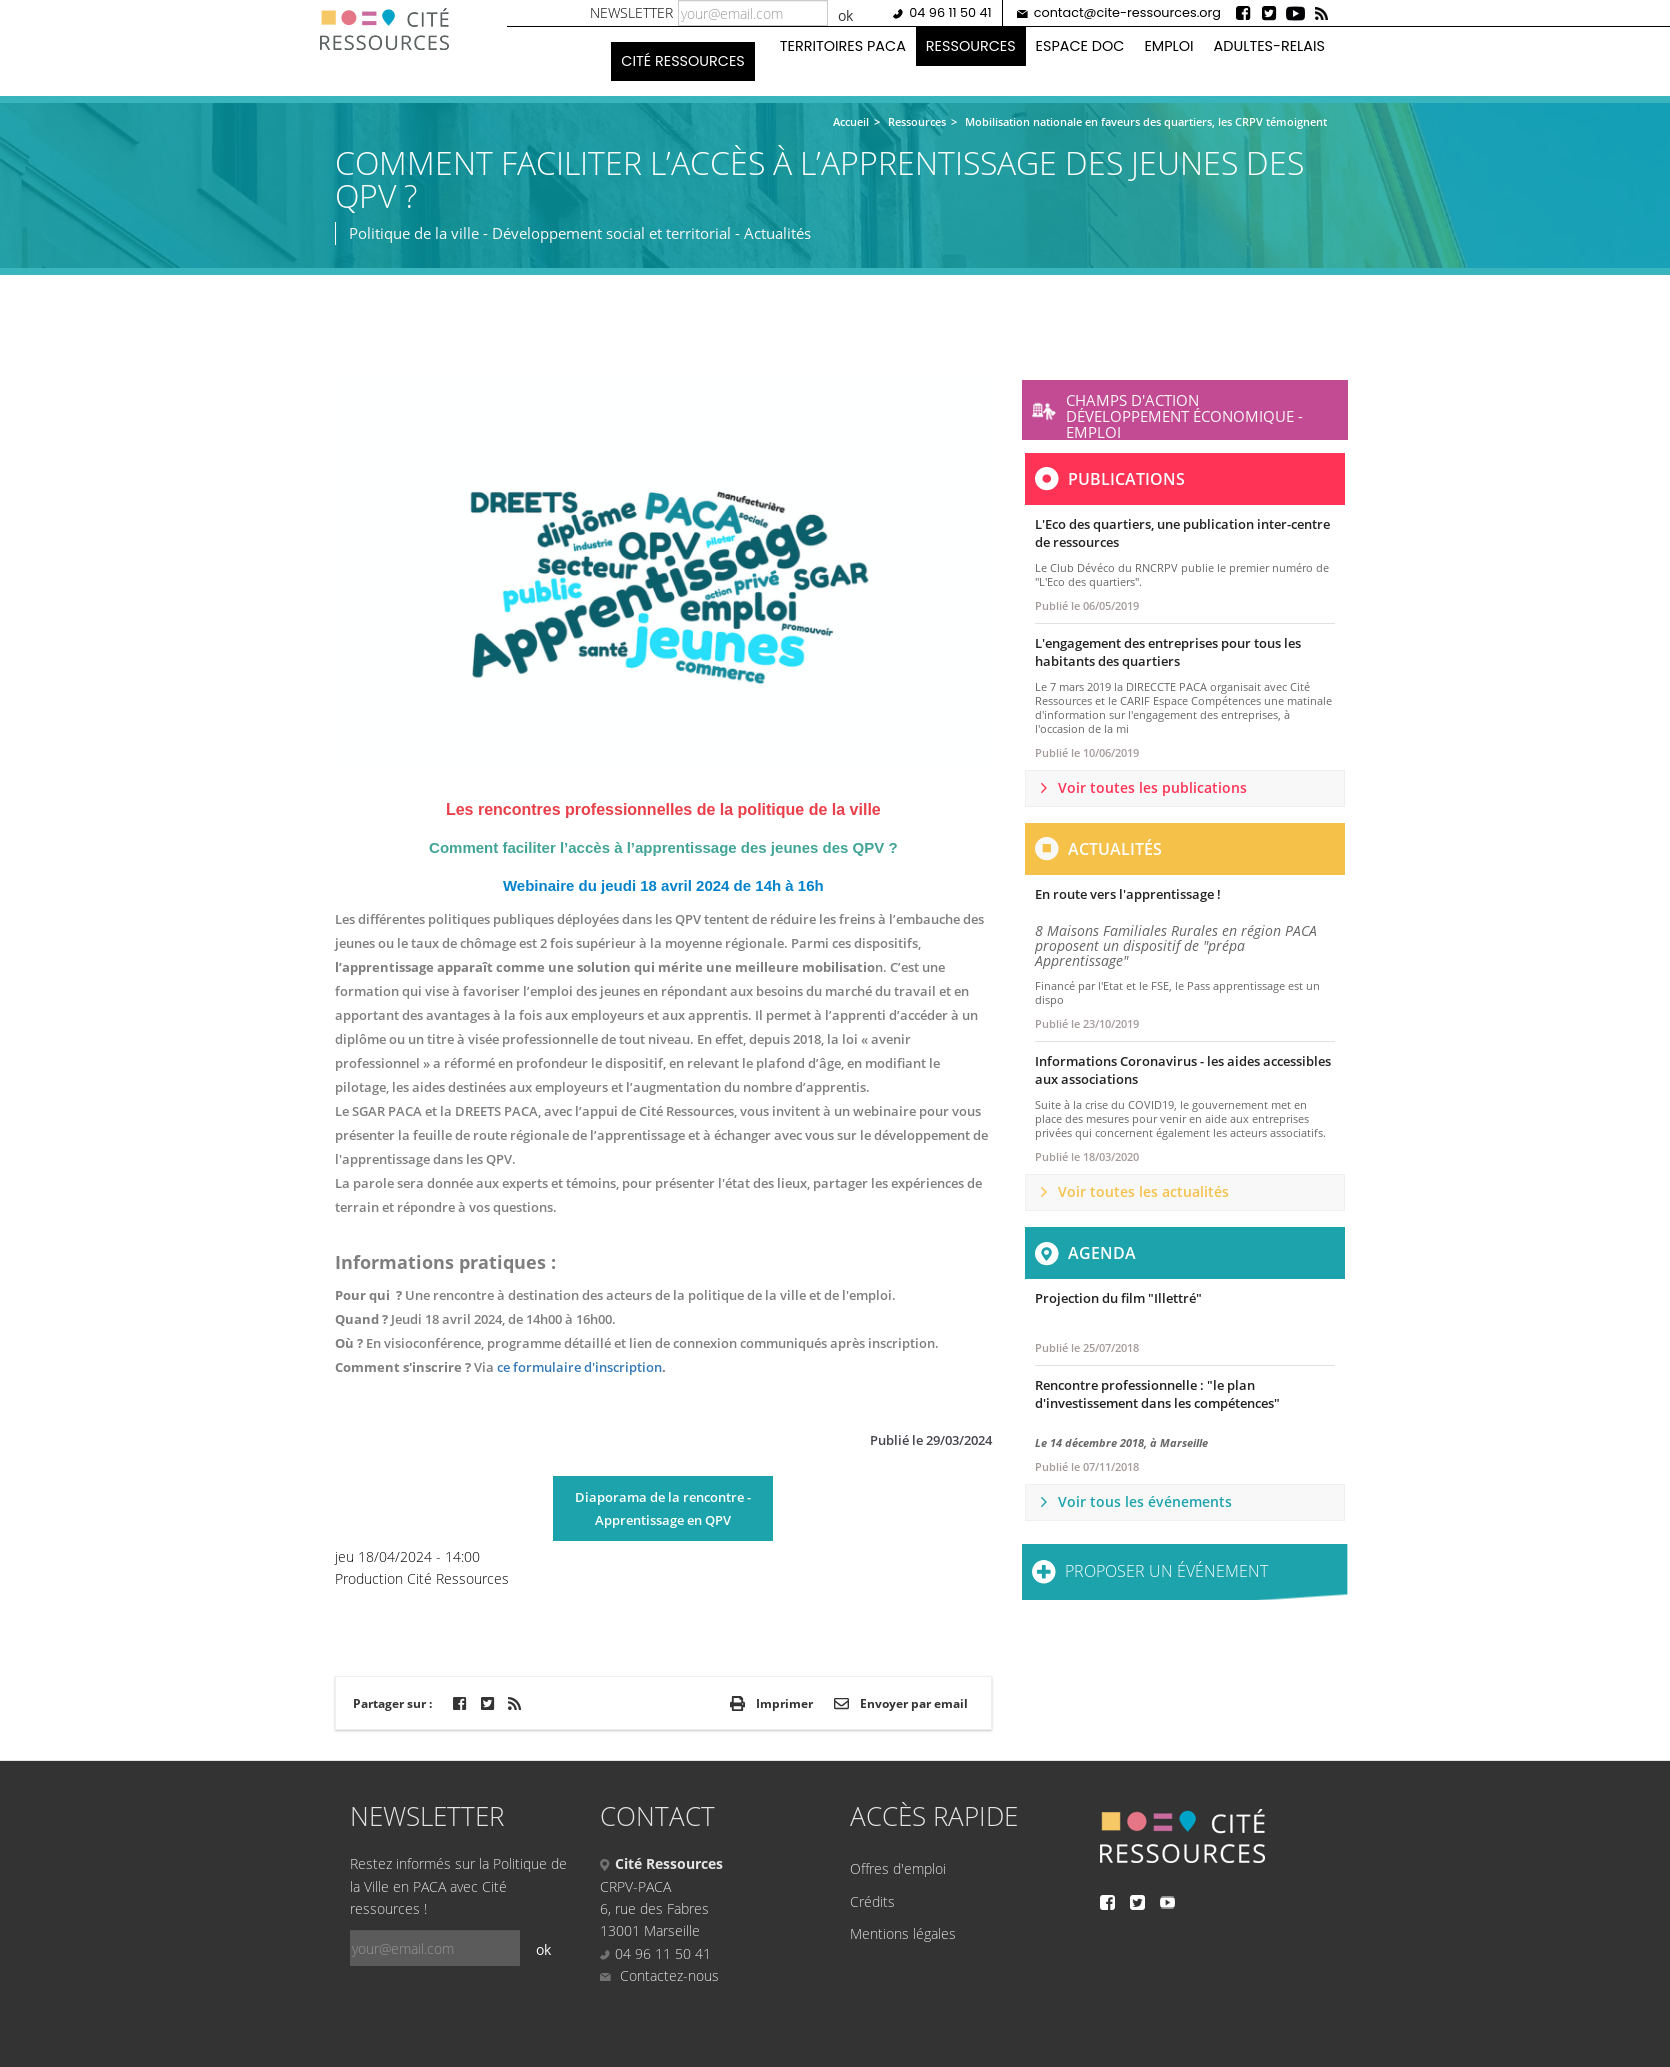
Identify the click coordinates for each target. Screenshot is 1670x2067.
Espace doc (1080, 46)
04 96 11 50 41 (950, 12)
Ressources (971, 46)
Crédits (872, 1901)
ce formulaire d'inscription (579, 1367)
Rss (1322, 13)
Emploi (1168, 46)
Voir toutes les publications (1152, 787)
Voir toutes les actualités (1143, 1191)
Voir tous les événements (1145, 1501)
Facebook (1244, 13)
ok (845, 15)
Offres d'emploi (898, 1868)
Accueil (851, 121)
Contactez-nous (659, 1975)
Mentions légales (903, 1933)
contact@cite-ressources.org (1127, 12)
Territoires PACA (843, 46)
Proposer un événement (1166, 1571)
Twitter (1270, 13)
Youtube (1296, 13)
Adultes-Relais (1269, 46)
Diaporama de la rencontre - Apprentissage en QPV (663, 1508)
